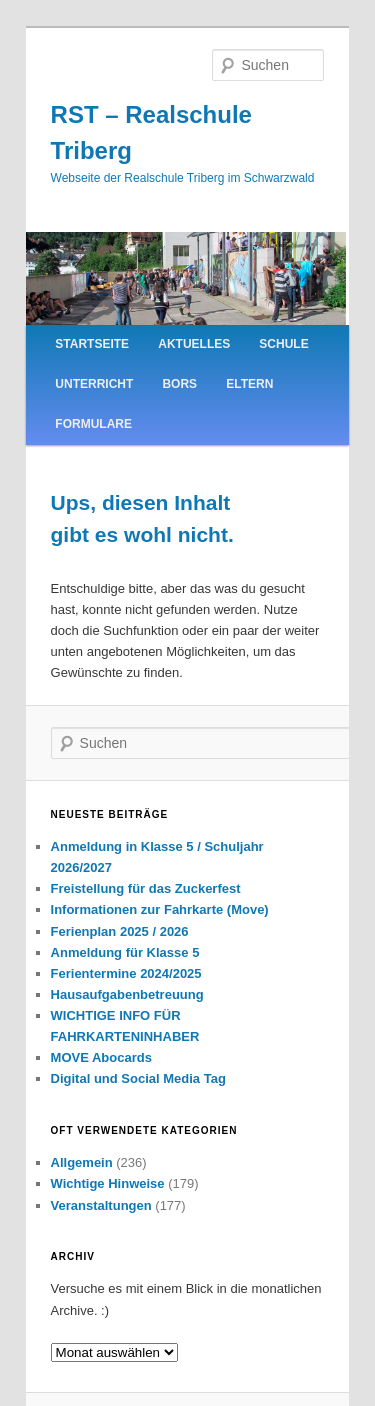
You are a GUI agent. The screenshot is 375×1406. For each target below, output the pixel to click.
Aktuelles (194, 344)
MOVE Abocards (101, 1057)
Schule (283, 344)
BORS (179, 384)
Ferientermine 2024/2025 (126, 973)
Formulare (93, 424)
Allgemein (82, 1162)
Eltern (249, 384)
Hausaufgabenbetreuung (127, 994)
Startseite (92, 344)
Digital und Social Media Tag (138, 1078)
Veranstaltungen (101, 1205)
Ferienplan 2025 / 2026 (120, 931)
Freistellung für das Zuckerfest (146, 888)
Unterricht (94, 384)
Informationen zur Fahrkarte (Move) (160, 909)
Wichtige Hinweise (108, 1183)
